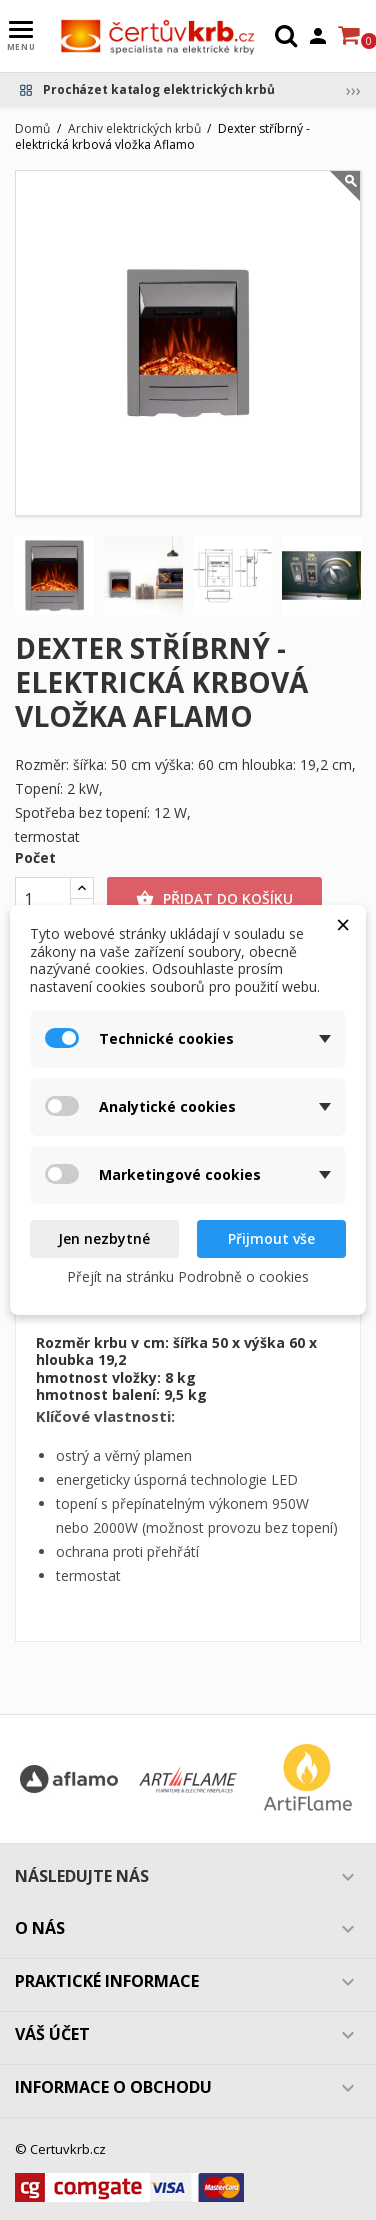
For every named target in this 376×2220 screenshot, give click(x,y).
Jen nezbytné (104, 1238)
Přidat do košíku (214, 899)
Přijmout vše (271, 1238)
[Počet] (43, 899)
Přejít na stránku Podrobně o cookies (188, 1276)
